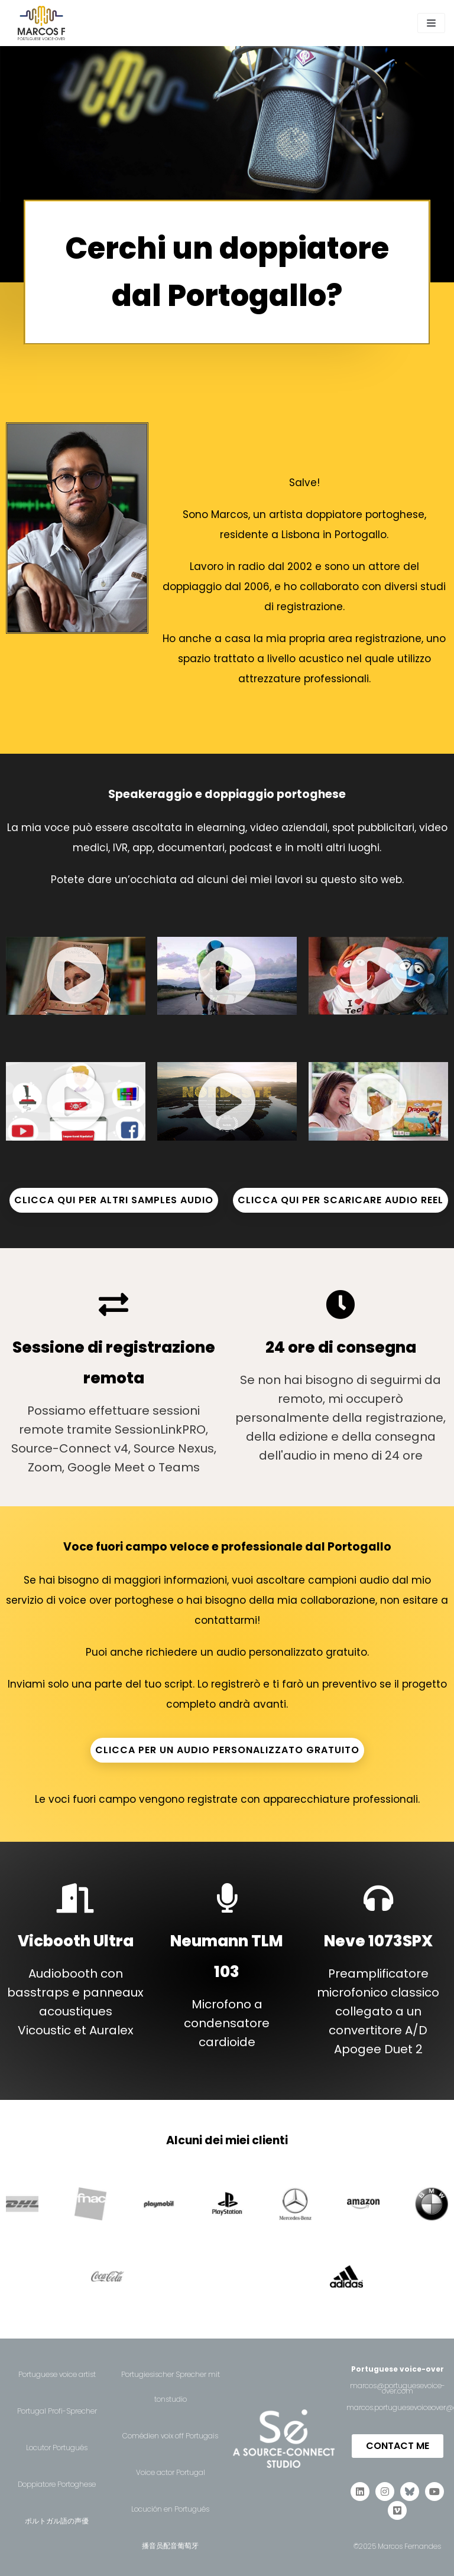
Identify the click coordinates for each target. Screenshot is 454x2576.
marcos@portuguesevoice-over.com (397, 2387)
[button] (75, 975)
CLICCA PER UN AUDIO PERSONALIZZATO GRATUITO (227, 1750)
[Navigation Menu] (431, 23)
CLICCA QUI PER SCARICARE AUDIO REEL (340, 1200)
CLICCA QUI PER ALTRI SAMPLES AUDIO (113, 1200)
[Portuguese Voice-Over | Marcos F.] (41, 23)
